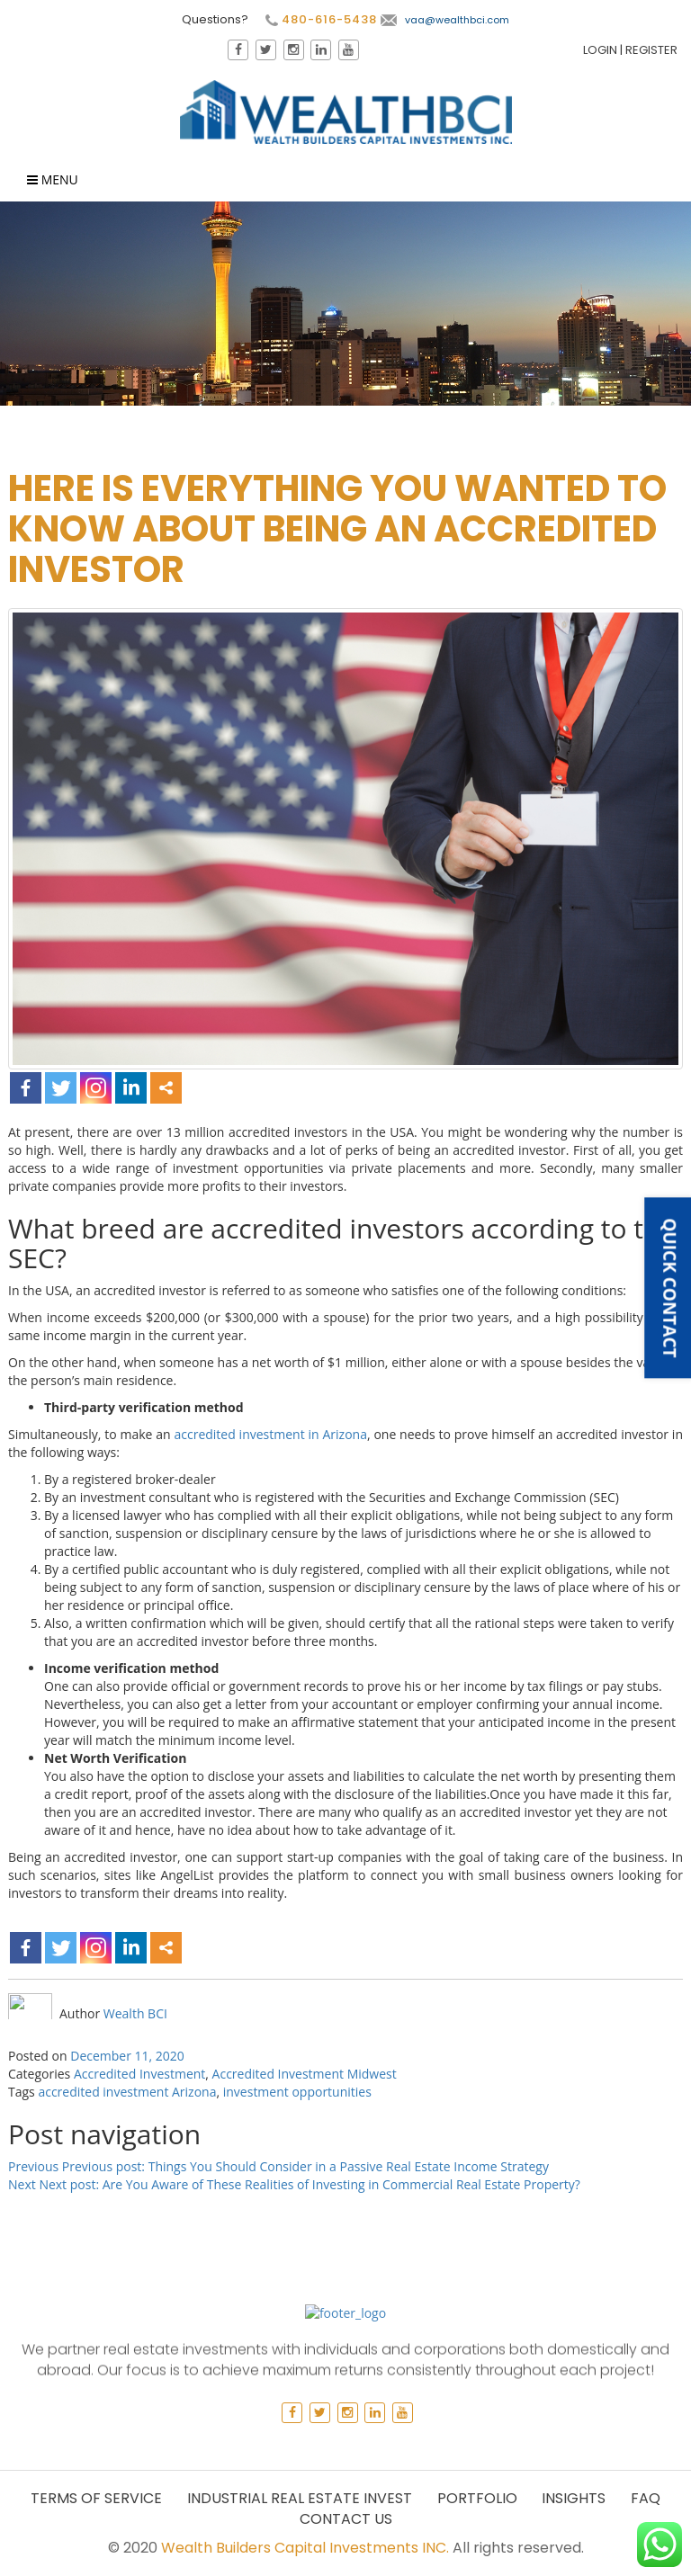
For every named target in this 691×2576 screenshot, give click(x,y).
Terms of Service (96, 2498)
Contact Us (346, 2519)
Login (600, 49)
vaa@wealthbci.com (445, 20)
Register (651, 49)
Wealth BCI (135, 2013)
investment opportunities (297, 2091)
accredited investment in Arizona (270, 1434)
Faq (645, 2498)
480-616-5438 (321, 20)
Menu (52, 179)
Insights (574, 2498)
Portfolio (477, 2498)
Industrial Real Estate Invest (299, 2498)
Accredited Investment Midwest (304, 2073)
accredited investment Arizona (127, 2091)
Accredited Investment (139, 2073)
